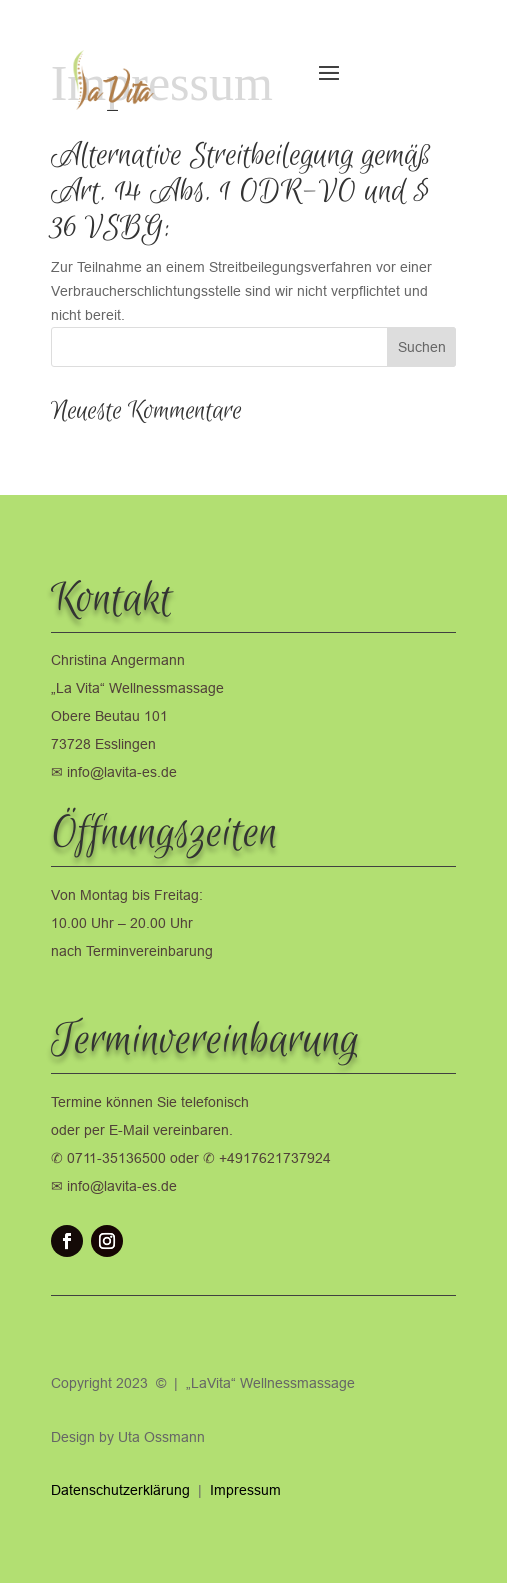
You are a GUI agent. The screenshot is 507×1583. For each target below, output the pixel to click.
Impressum (245, 1490)
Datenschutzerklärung (122, 1490)
